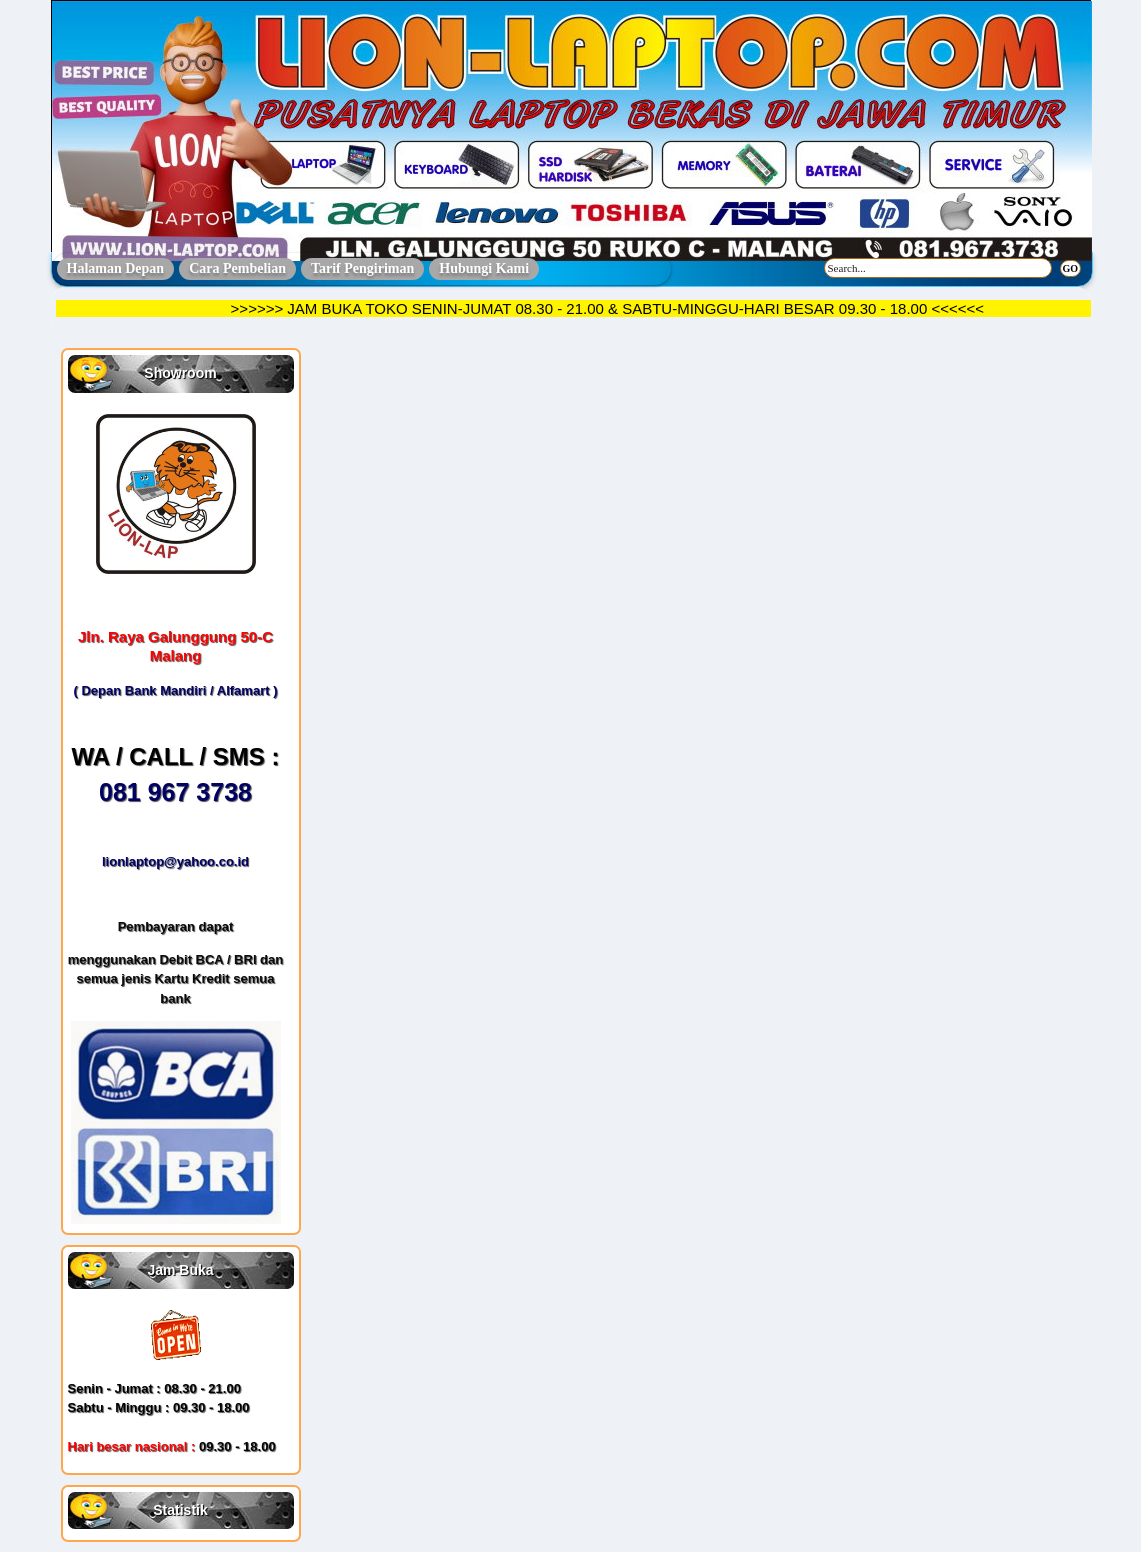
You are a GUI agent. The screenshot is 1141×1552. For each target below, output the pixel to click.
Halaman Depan (116, 268)
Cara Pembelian (237, 268)
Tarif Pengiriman (362, 268)
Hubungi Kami (484, 268)
